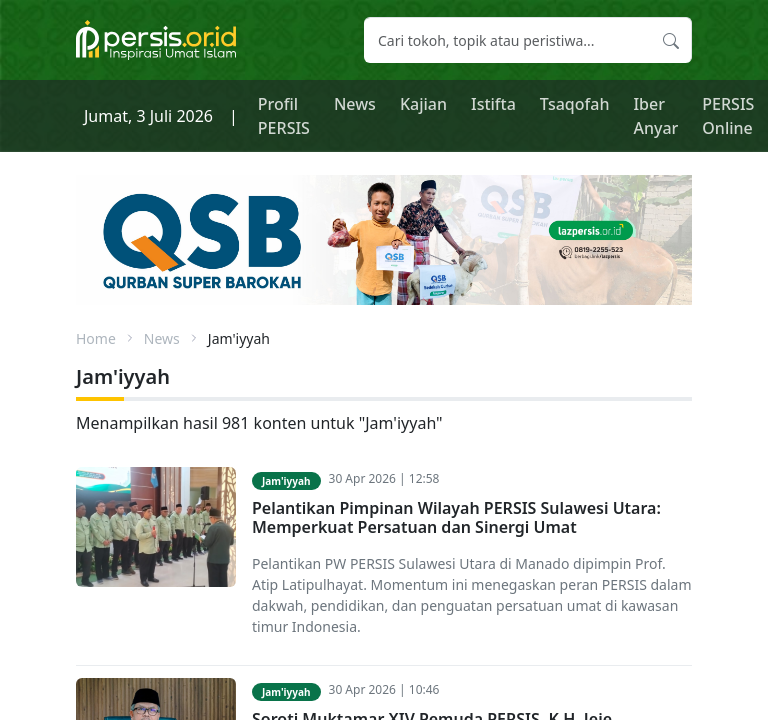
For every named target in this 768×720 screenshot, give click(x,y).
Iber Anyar (655, 116)
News (355, 104)
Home (96, 338)
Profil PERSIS (284, 116)
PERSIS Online (728, 116)
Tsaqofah (575, 104)
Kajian (423, 104)
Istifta (493, 104)
